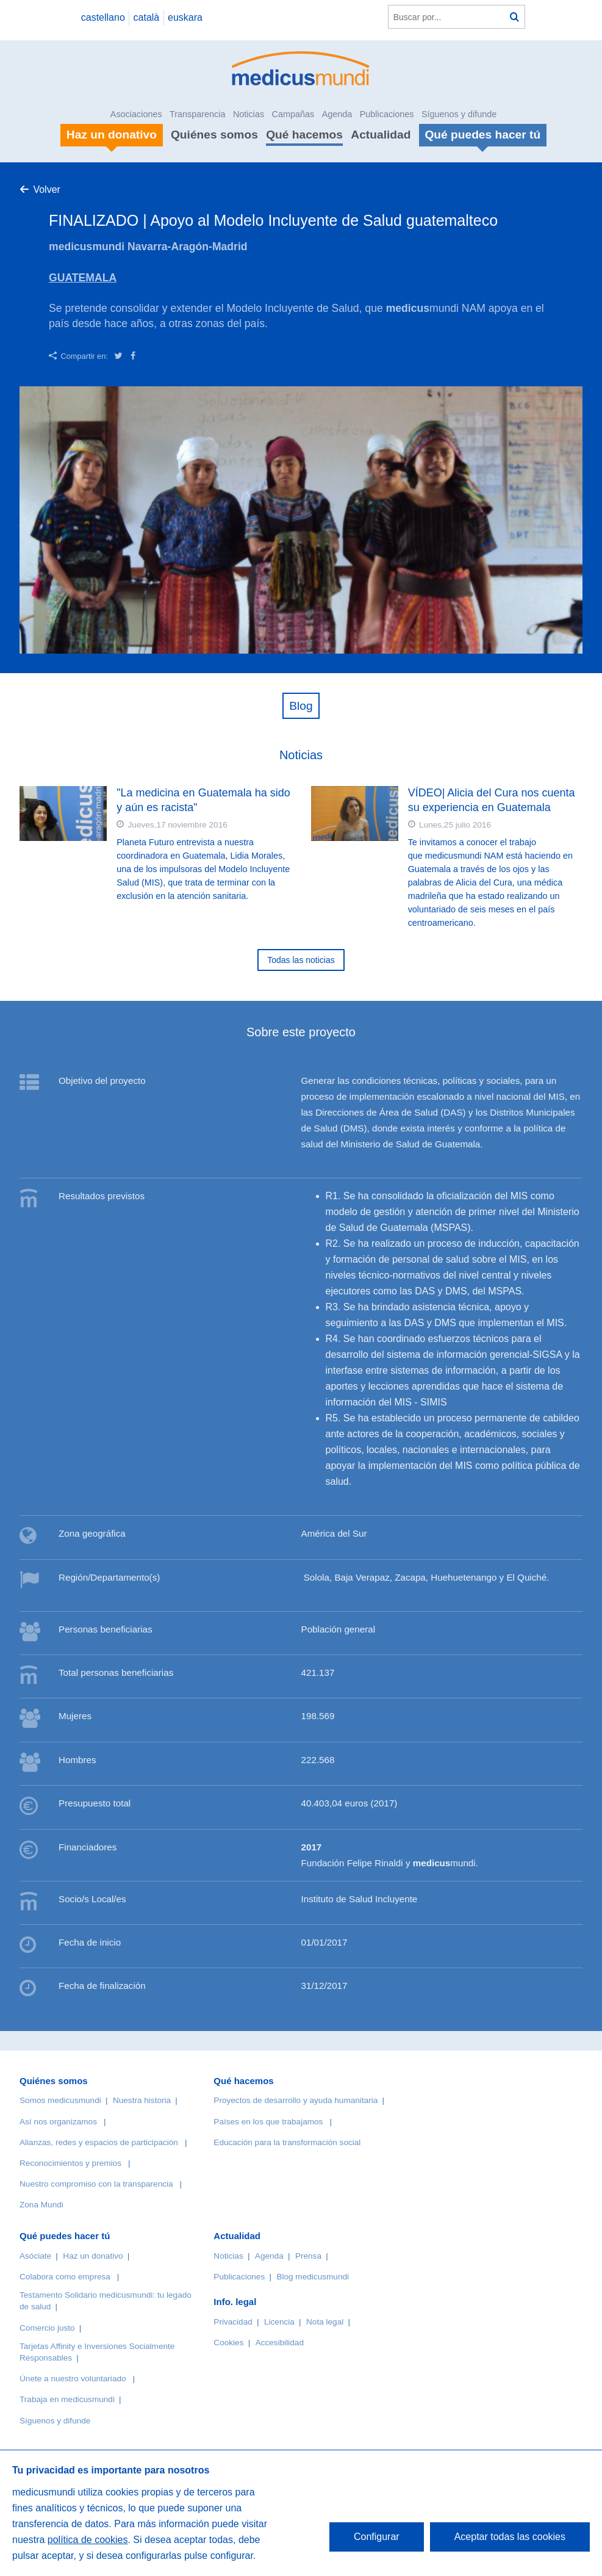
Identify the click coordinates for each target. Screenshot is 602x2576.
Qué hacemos (304, 134)
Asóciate (35, 2255)
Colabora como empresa (65, 2276)
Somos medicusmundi (60, 2100)
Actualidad (380, 134)
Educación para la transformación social (286, 2142)
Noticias (248, 114)
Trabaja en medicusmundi (67, 2399)
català (147, 17)
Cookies (228, 2342)
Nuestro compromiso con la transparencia (96, 2183)
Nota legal (324, 2321)
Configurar (377, 2536)
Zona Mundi (41, 2204)
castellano (103, 17)
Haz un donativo (93, 2255)
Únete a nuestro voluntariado (73, 2378)
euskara (185, 17)
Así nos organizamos (58, 2121)
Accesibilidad (280, 2342)
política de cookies (88, 2540)
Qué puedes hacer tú (65, 2236)
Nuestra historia (142, 2100)
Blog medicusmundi (312, 2276)
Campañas (293, 114)
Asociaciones (136, 114)
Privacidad (232, 2321)
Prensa (308, 2255)
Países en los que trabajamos (268, 2121)
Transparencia (197, 114)
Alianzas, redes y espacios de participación (99, 2142)
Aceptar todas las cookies (509, 2536)
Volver (46, 189)
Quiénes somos (214, 134)
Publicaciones (387, 114)
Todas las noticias (301, 960)
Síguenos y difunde (458, 114)
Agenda (337, 114)
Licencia (279, 2321)
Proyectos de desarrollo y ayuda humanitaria (295, 2100)
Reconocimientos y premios (70, 2163)
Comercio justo (47, 2327)
